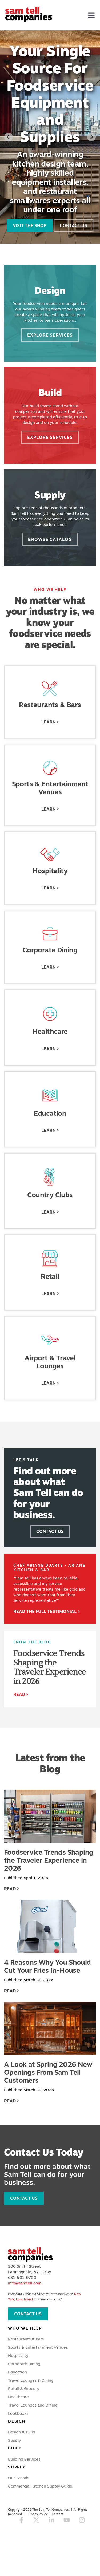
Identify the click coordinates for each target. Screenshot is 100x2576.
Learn (48, 722)
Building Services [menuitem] (24, 2459)
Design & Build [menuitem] (21, 2432)
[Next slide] (91, 137)
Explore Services (50, 335)
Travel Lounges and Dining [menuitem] (33, 2405)
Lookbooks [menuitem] (18, 2413)
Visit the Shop (29, 225)
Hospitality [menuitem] (18, 2355)
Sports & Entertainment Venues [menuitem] (38, 2347)
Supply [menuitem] (14, 2440)
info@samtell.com (24, 2283)
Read (19, 1694)
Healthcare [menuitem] (18, 2397)
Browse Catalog (50, 539)
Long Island (24, 2299)
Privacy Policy (37, 2514)
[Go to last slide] (8, 137)
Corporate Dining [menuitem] (24, 2364)
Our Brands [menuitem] (18, 2478)
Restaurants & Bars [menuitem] (26, 2339)
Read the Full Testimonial (45, 1611)
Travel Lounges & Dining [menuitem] (31, 2380)
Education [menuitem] (17, 2372)
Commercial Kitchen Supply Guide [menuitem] (40, 2486)
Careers (57, 2514)
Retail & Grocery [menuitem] (23, 2388)
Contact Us (73, 225)
